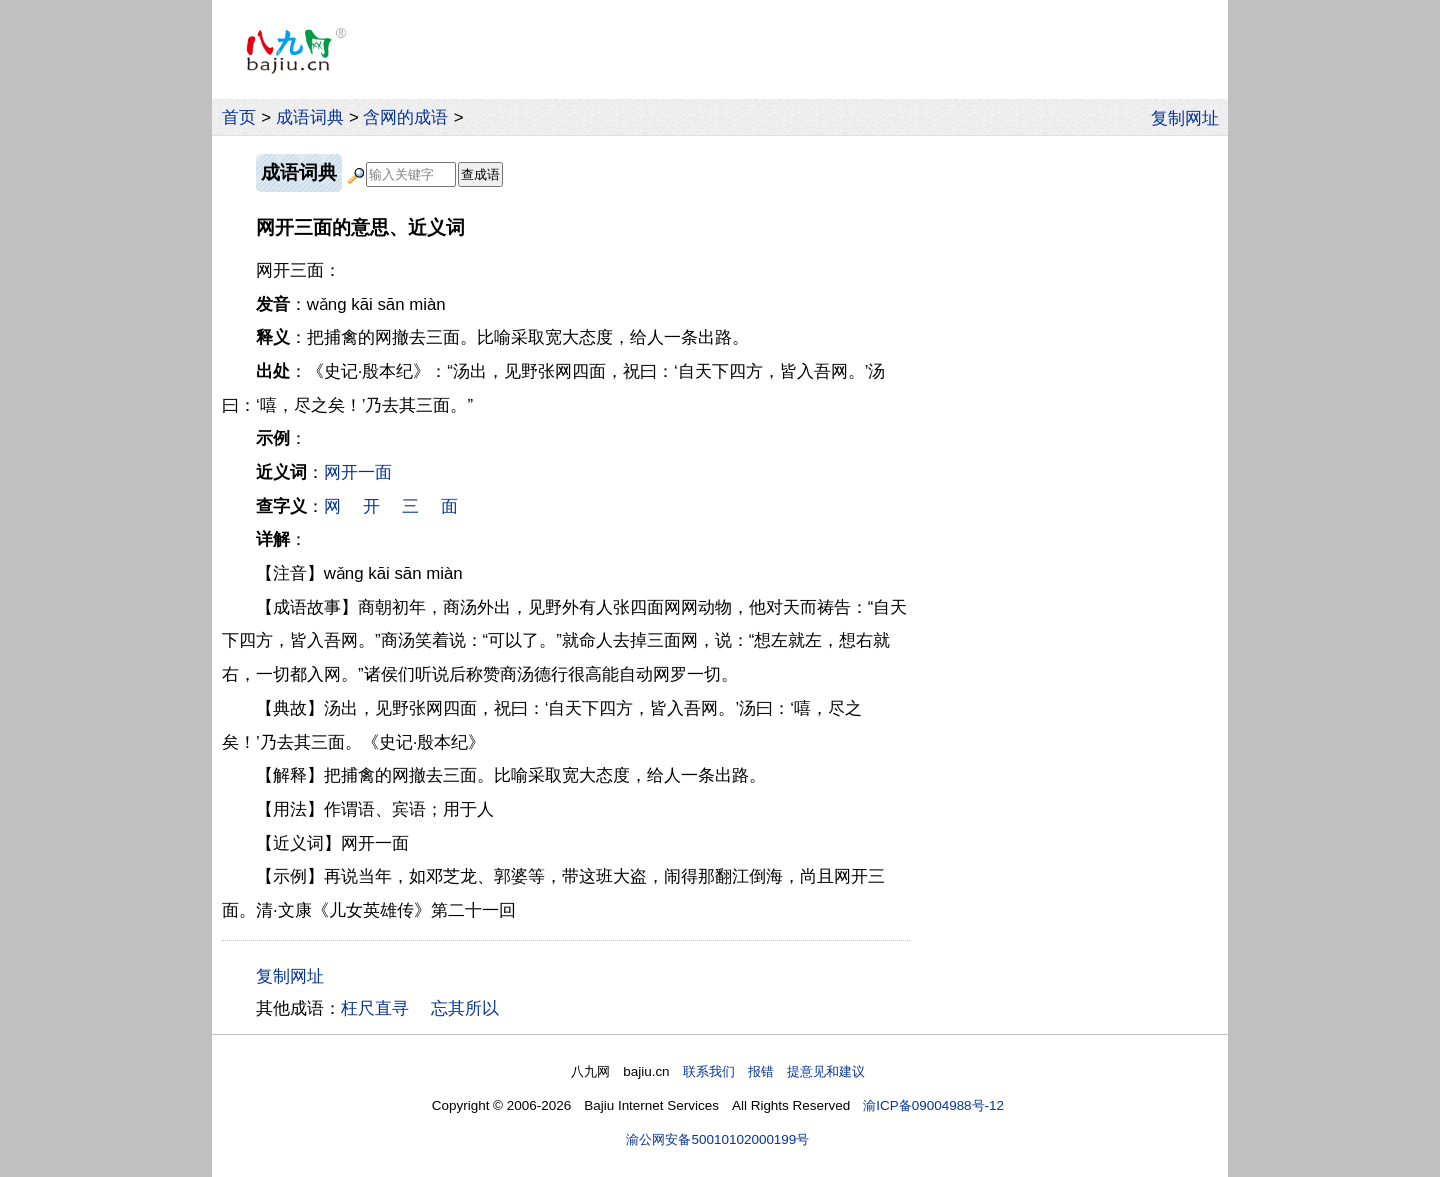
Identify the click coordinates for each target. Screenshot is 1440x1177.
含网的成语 (405, 117)
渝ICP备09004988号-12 (933, 1105)
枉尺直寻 (375, 1008)
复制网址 (1190, 117)
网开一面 (358, 472)
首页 (239, 117)
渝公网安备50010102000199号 (717, 1139)
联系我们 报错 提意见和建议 (774, 1071)
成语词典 (310, 117)
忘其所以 (465, 1008)
